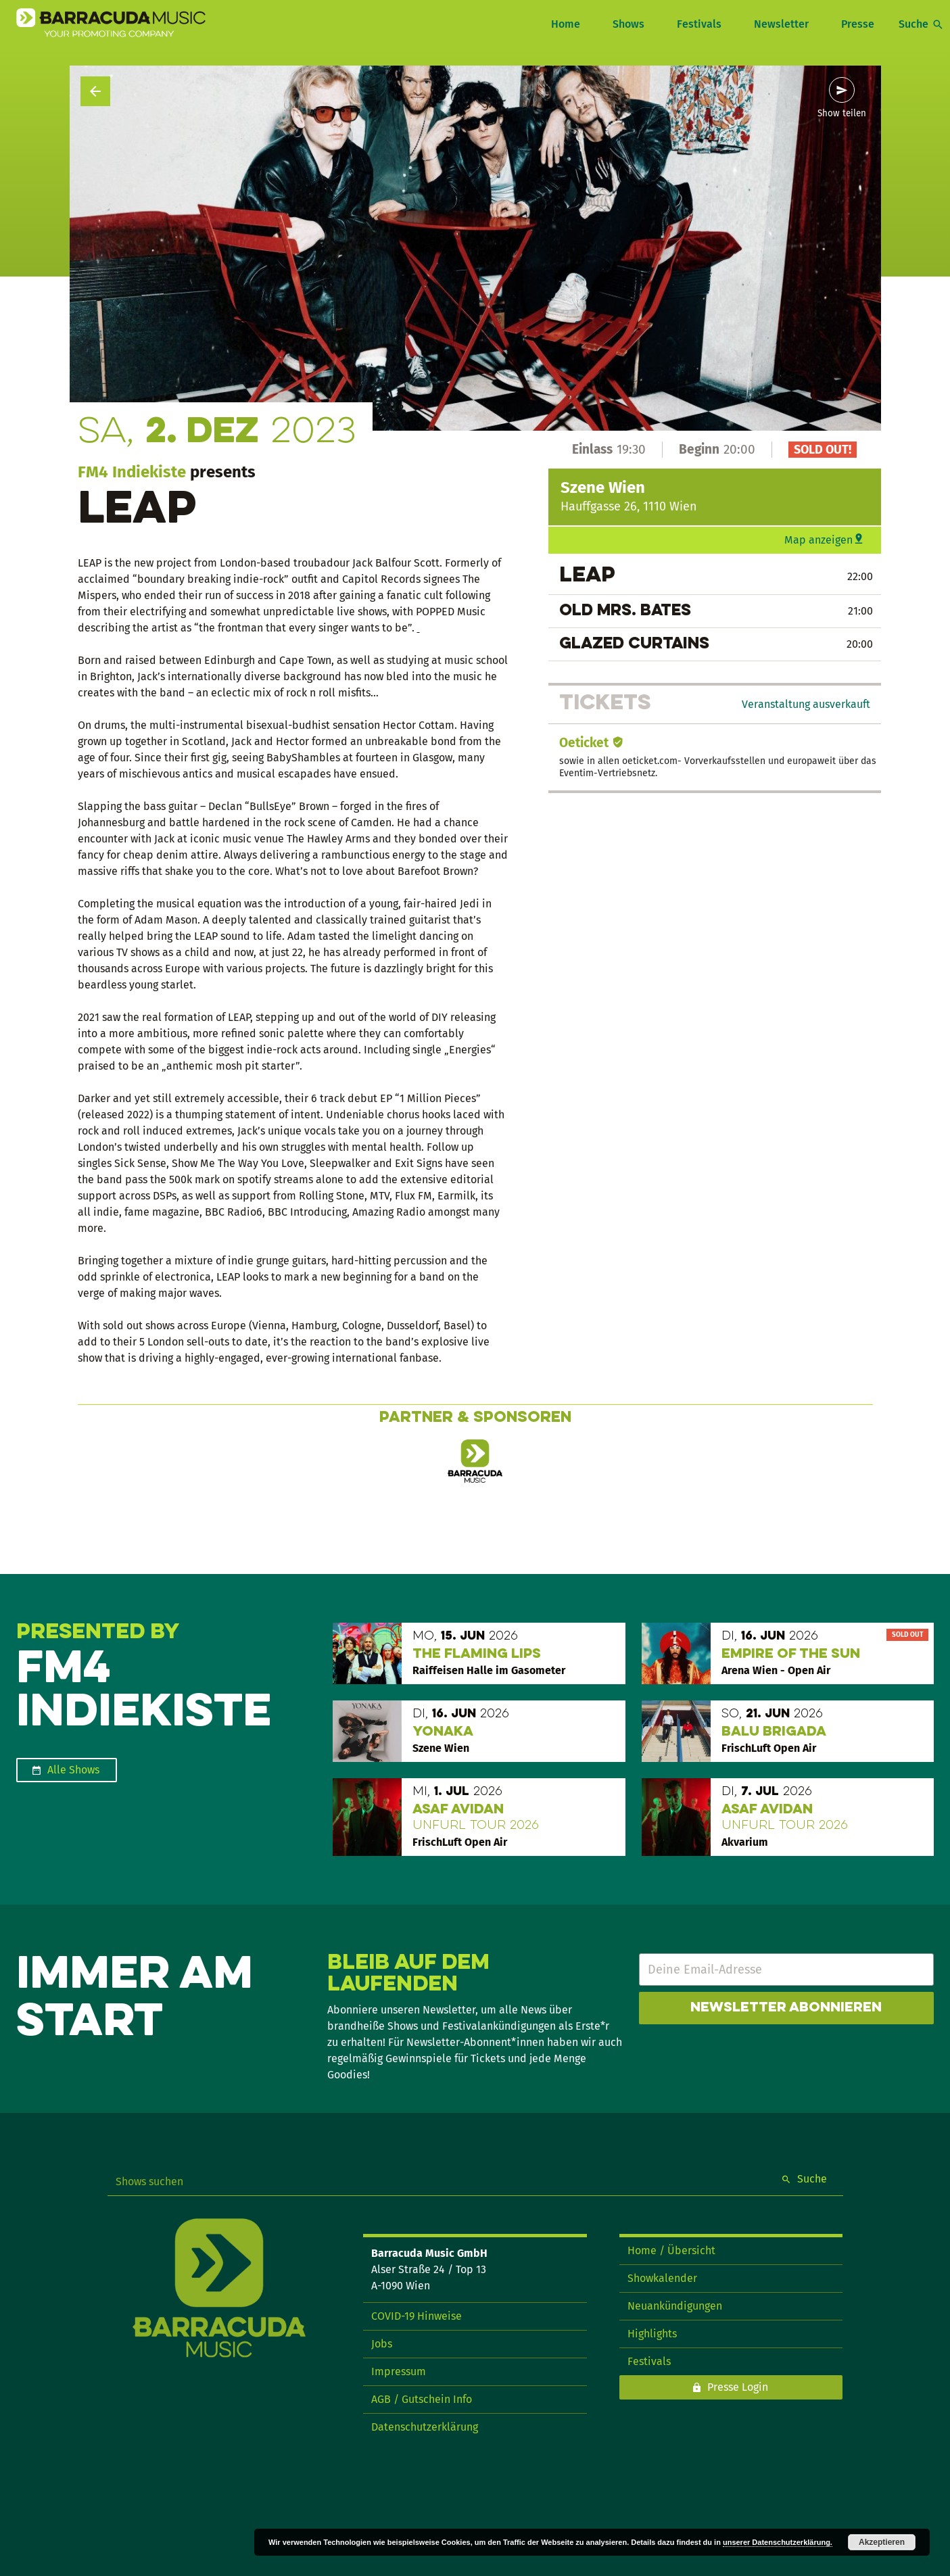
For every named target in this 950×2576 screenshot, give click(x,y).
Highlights (652, 2333)
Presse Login (737, 2387)
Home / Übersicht (671, 2250)
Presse (857, 24)
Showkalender (662, 2278)
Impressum (398, 2371)
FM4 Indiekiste (132, 471)
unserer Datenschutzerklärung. (777, 2542)
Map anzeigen (818, 539)
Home (565, 24)
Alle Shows (73, 1769)
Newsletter (781, 24)
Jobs (381, 2343)
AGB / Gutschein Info (421, 2399)
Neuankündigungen (674, 2305)
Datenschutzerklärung (424, 2426)
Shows (628, 24)
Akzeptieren (882, 2542)
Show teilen (841, 113)
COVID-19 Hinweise (416, 2316)
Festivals (699, 24)
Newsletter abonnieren (786, 2008)
